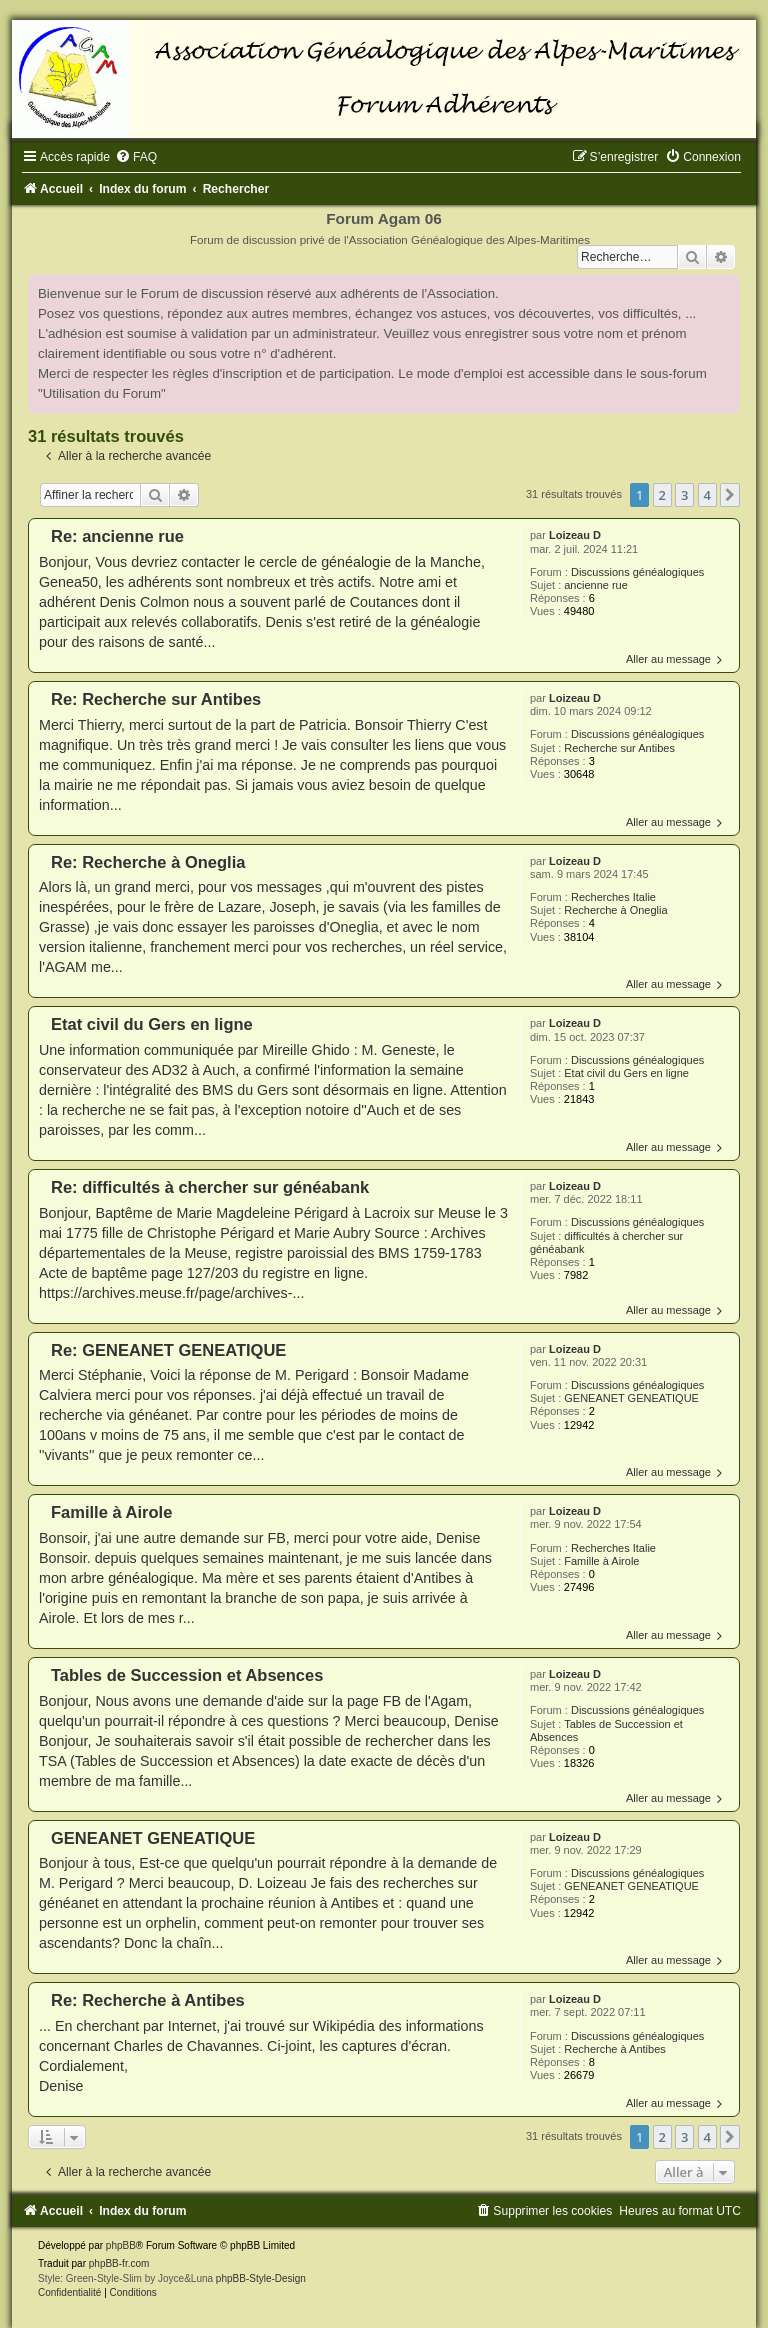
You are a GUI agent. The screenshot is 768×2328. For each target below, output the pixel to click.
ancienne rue (596, 585)
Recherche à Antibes (615, 2049)
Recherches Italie (613, 897)
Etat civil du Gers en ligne (626, 1073)
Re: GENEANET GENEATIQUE (168, 1350)
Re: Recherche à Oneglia (148, 862)
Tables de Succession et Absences (187, 1675)
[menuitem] (136, 157)
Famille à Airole (601, 1561)
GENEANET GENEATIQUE (631, 1398)
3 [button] (684, 495)
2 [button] (662, 495)
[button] (730, 495)
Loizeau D (575, 535)
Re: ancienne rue (117, 536)
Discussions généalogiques (637, 572)
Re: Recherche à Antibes (148, 2000)
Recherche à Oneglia (615, 910)
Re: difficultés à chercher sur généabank (210, 1187)
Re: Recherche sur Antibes (156, 699)
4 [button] (707, 495)
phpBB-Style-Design (261, 2278)
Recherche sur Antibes (619, 748)
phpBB (121, 2245)
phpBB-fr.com (119, 2263)
